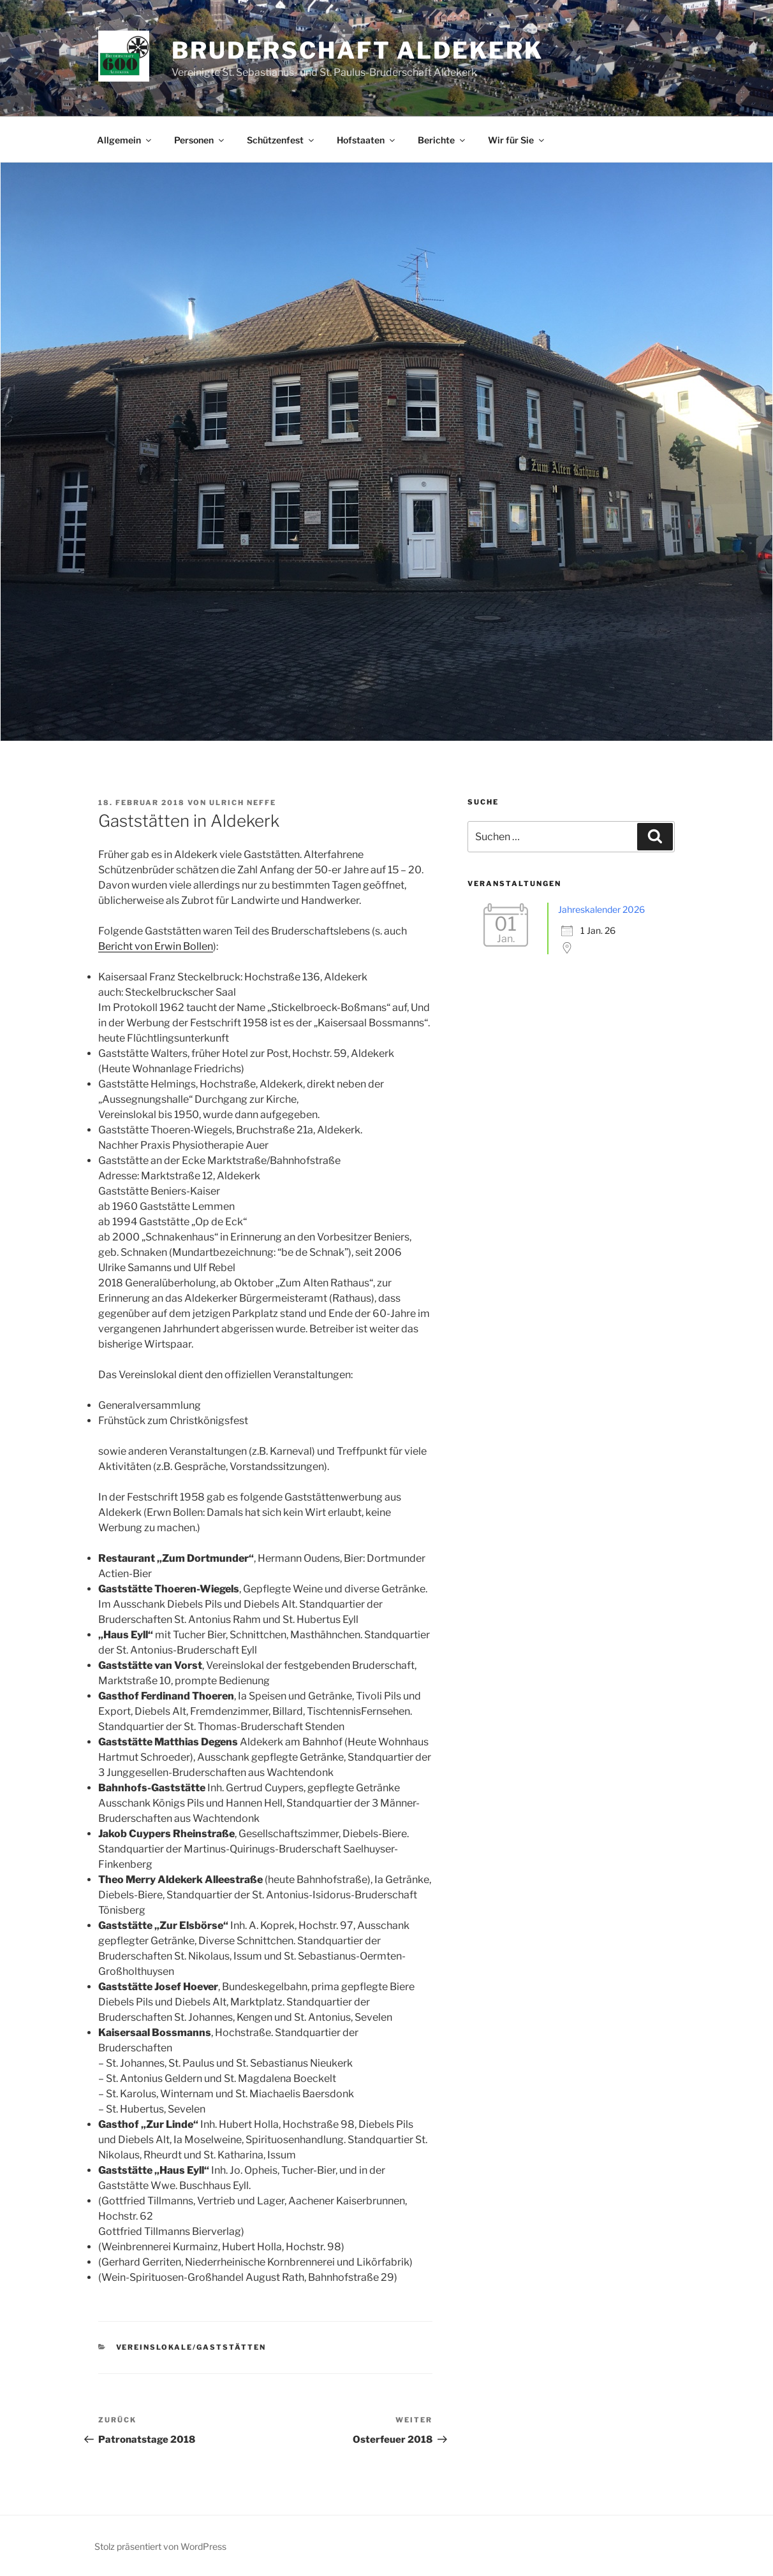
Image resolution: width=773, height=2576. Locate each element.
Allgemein (125, 140)
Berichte (442, 140)
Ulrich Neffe (242, 802)
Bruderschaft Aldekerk (357, 50)
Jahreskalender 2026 (601, 909)
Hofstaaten (367, 140)
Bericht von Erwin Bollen (155, 946)
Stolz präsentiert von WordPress (160, 2546)
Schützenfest (281, 140)
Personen (200, 140)
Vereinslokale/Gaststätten (191, 2347)
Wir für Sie (517, 140)
